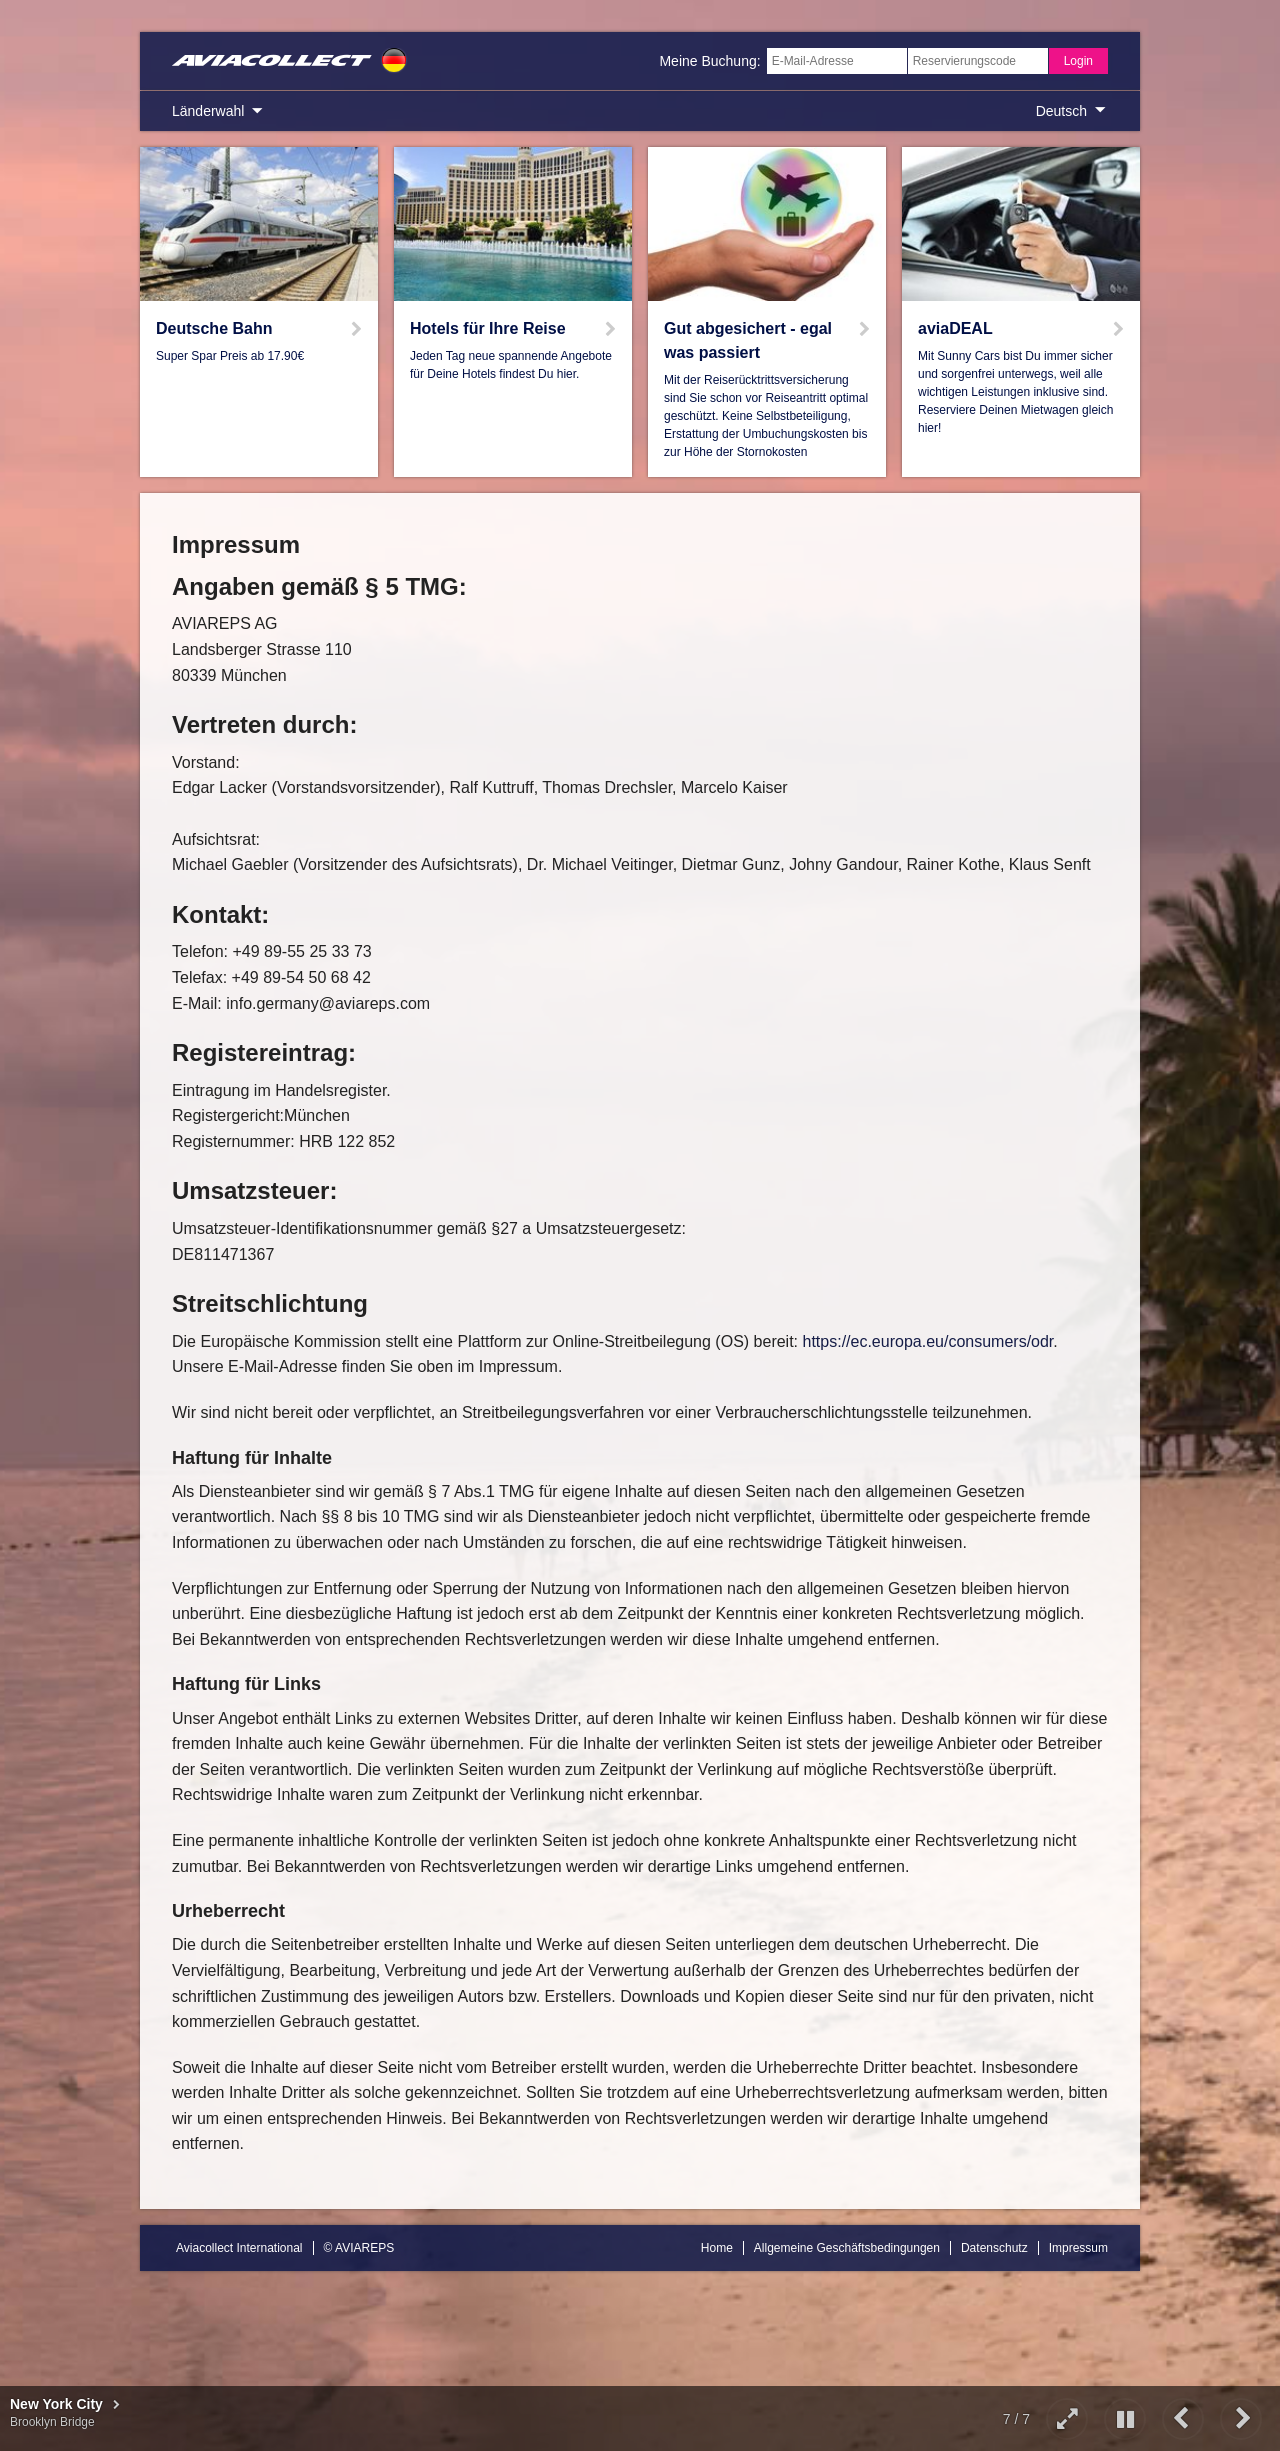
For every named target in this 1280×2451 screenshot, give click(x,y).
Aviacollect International (239, 2248)
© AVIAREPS (359, 2248)
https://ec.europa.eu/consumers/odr (928, 1341)
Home (717, 2248)
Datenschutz (994, 2248)
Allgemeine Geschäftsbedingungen (847, 2248)
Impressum (1078, 2248)
